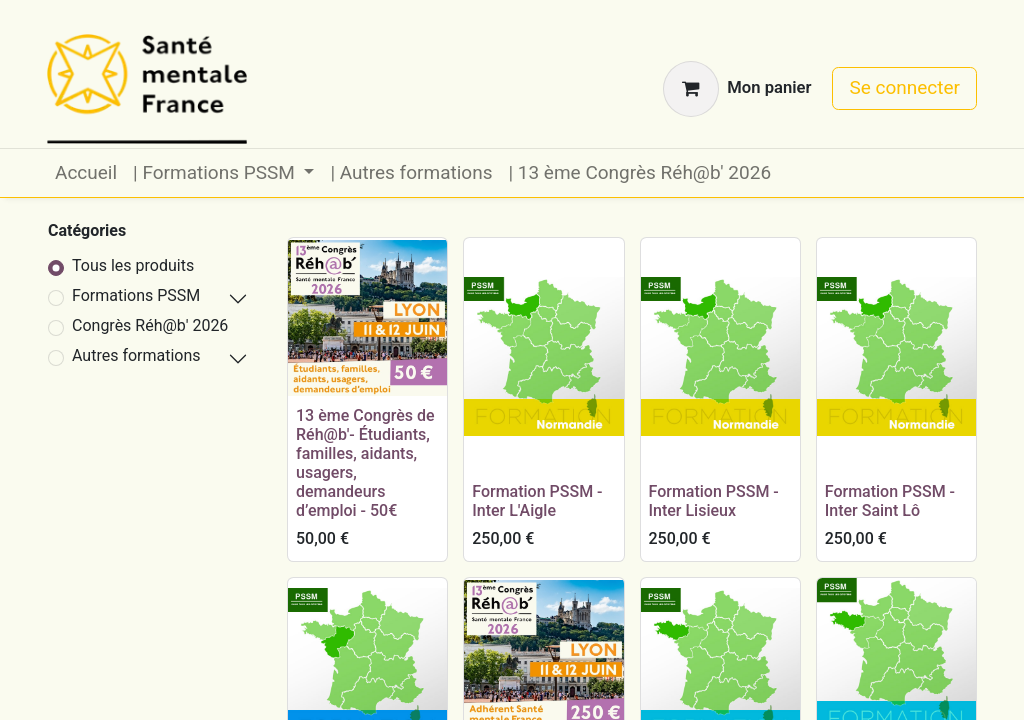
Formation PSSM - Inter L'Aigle (537, 501)
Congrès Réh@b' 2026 (150, 325)
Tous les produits (133, 265)
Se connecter (904, 87)
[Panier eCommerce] (737, 89)
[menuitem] (86, 173)
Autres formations (136, 355)
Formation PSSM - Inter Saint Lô (890, 501)
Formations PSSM (136, 295)
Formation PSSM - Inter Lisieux (714, 501)
